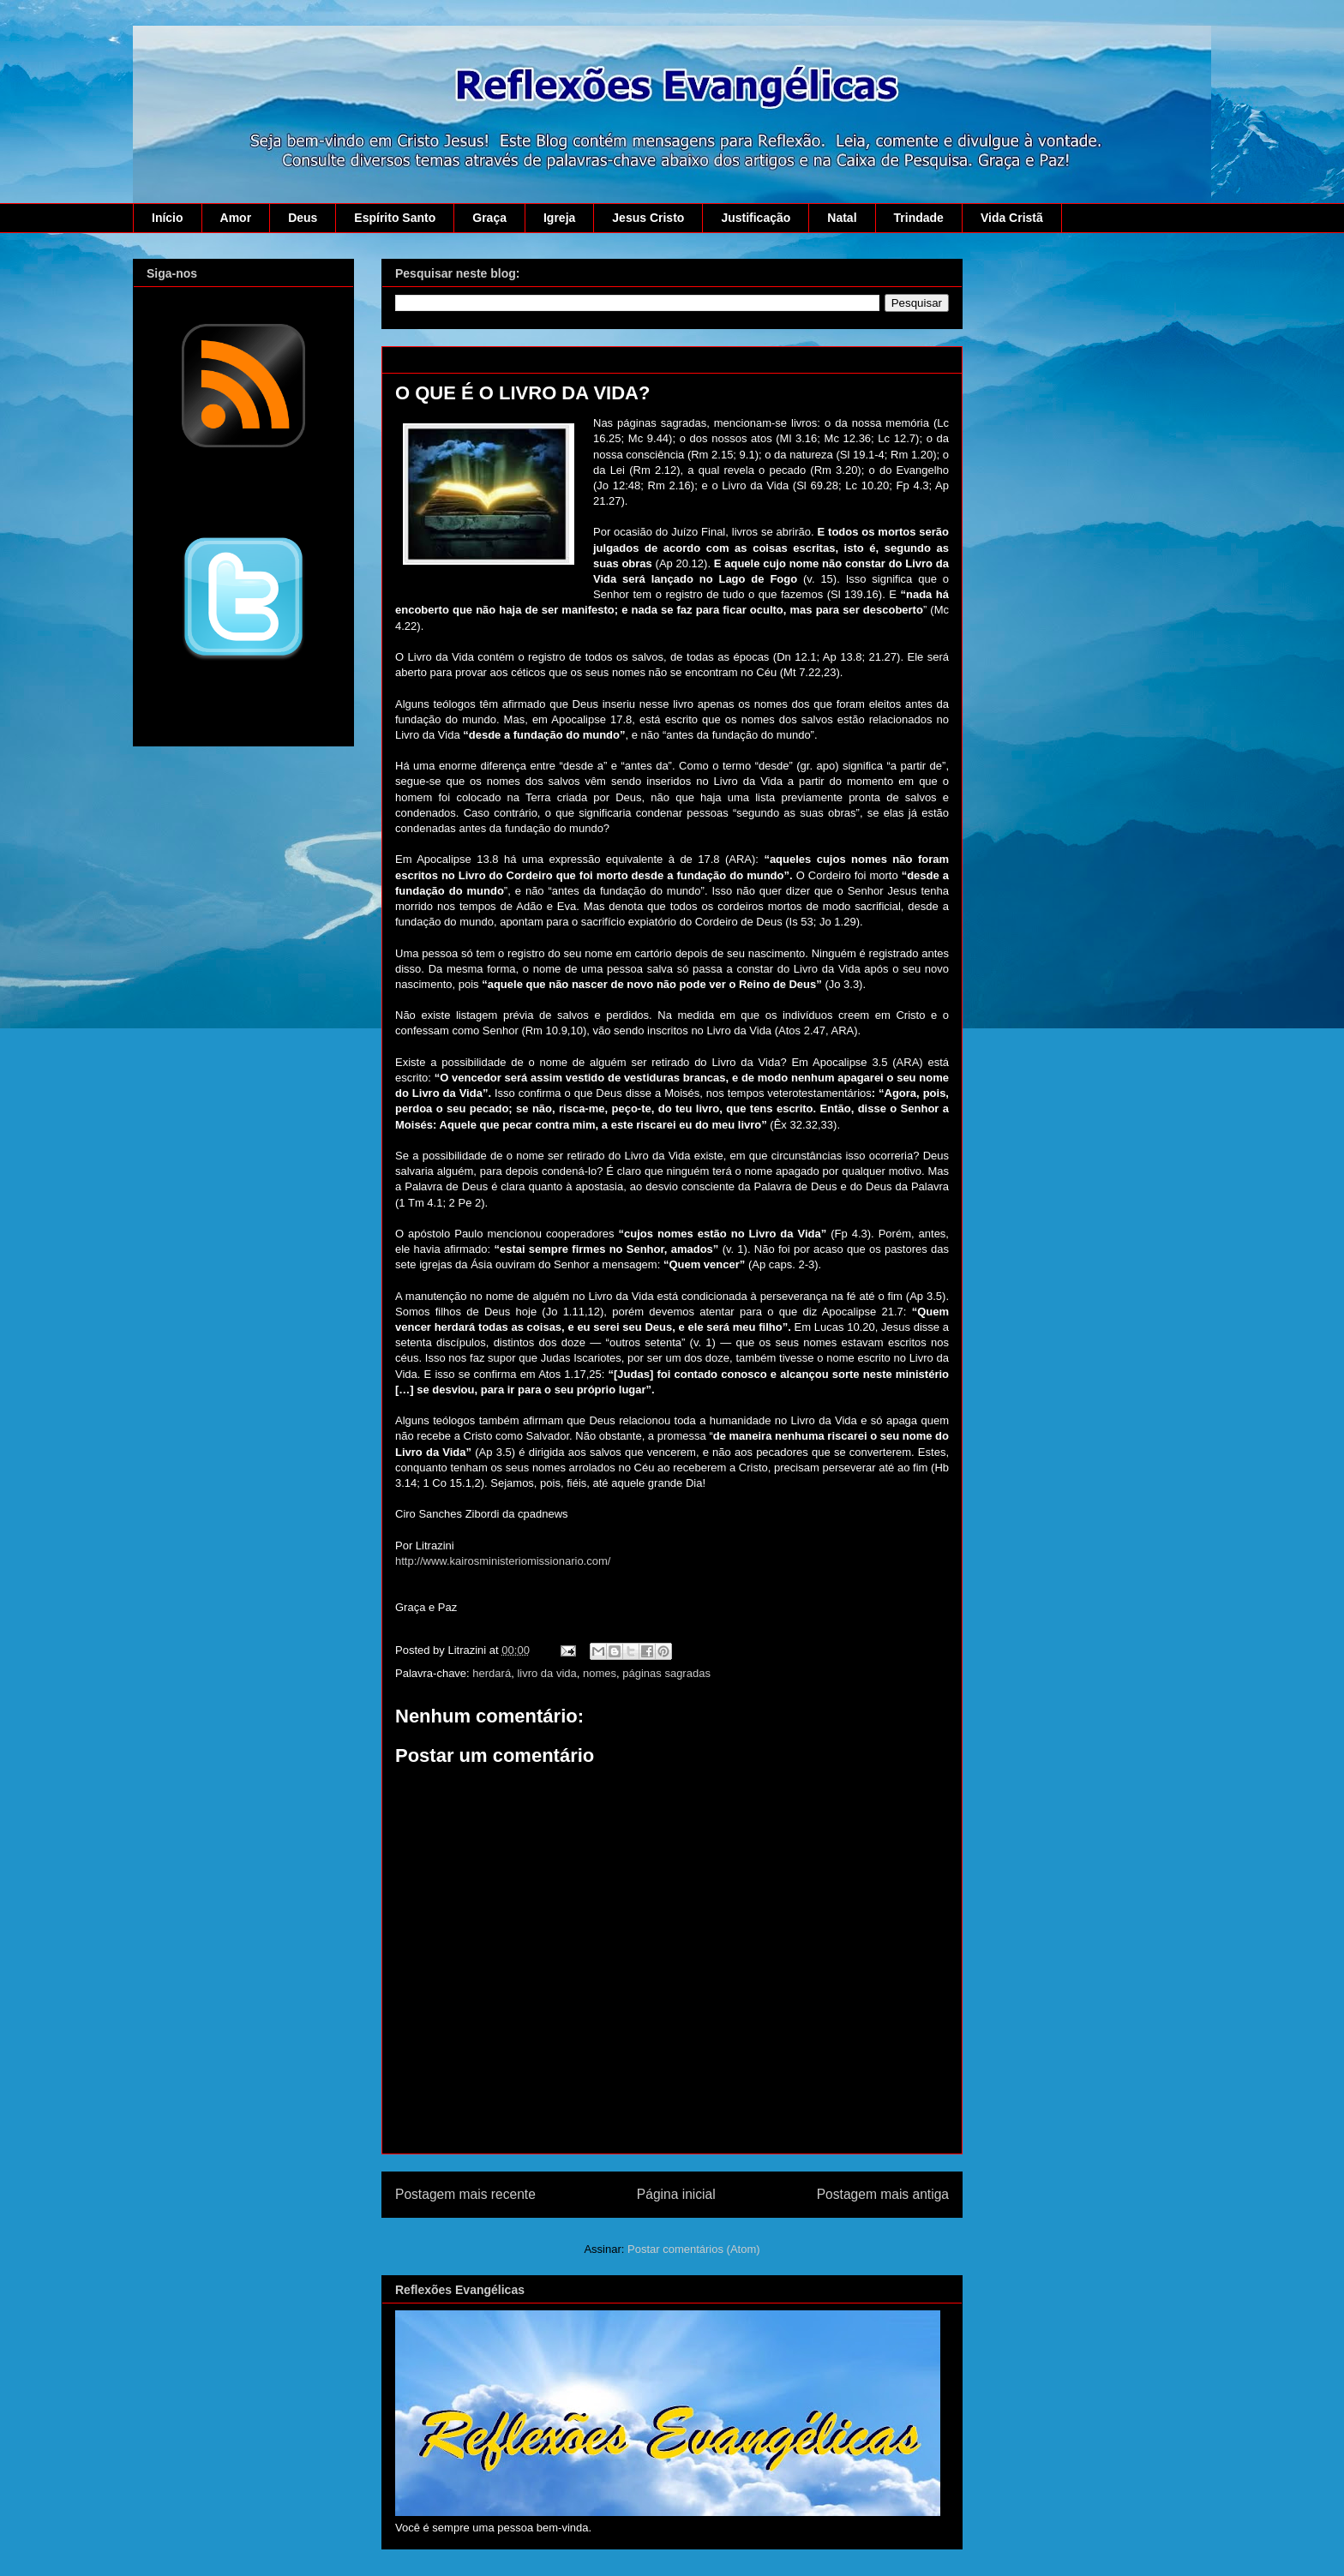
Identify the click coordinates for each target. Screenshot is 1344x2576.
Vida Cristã (1012, 218)
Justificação (755, 218)
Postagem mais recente (465, 2194)
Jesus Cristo (648, 218)
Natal (841, 218)
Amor (236, 218)
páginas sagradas (666, 1673)
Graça (489, 218)
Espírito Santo (394, 218)
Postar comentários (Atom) (693, 2249)
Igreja (559, 218)
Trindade (919, 218)
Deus (302, 218)
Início (167, 218)
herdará (491, 1673)
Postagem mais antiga (883, 2194)
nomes (599, 1673)
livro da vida (546, 1673)
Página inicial (676, 2194)
